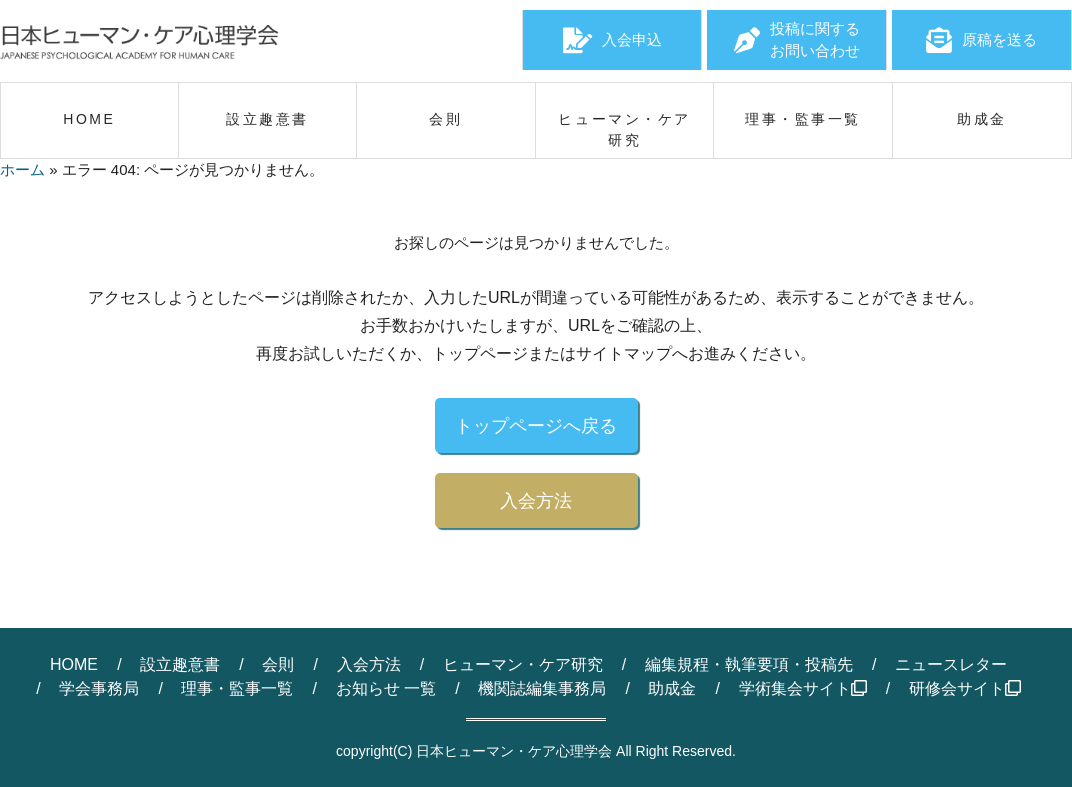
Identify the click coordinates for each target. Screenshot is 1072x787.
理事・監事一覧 (237, 688)
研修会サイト (965, 688)
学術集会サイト (803, 688)
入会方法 (536, 501)
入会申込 (612, 40)
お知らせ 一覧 (386, 688)
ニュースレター (951, 664)
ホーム (22, 169)
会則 (278, 664)
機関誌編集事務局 (542, 688)
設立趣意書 (180, 664)
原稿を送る (981, 40)
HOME (74, 664)
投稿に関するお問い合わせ (797, 40)
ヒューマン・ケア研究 (523, 664)
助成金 (672, 688)
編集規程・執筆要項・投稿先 (749, 664)
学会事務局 (99, 688)
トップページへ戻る (536, 426)
